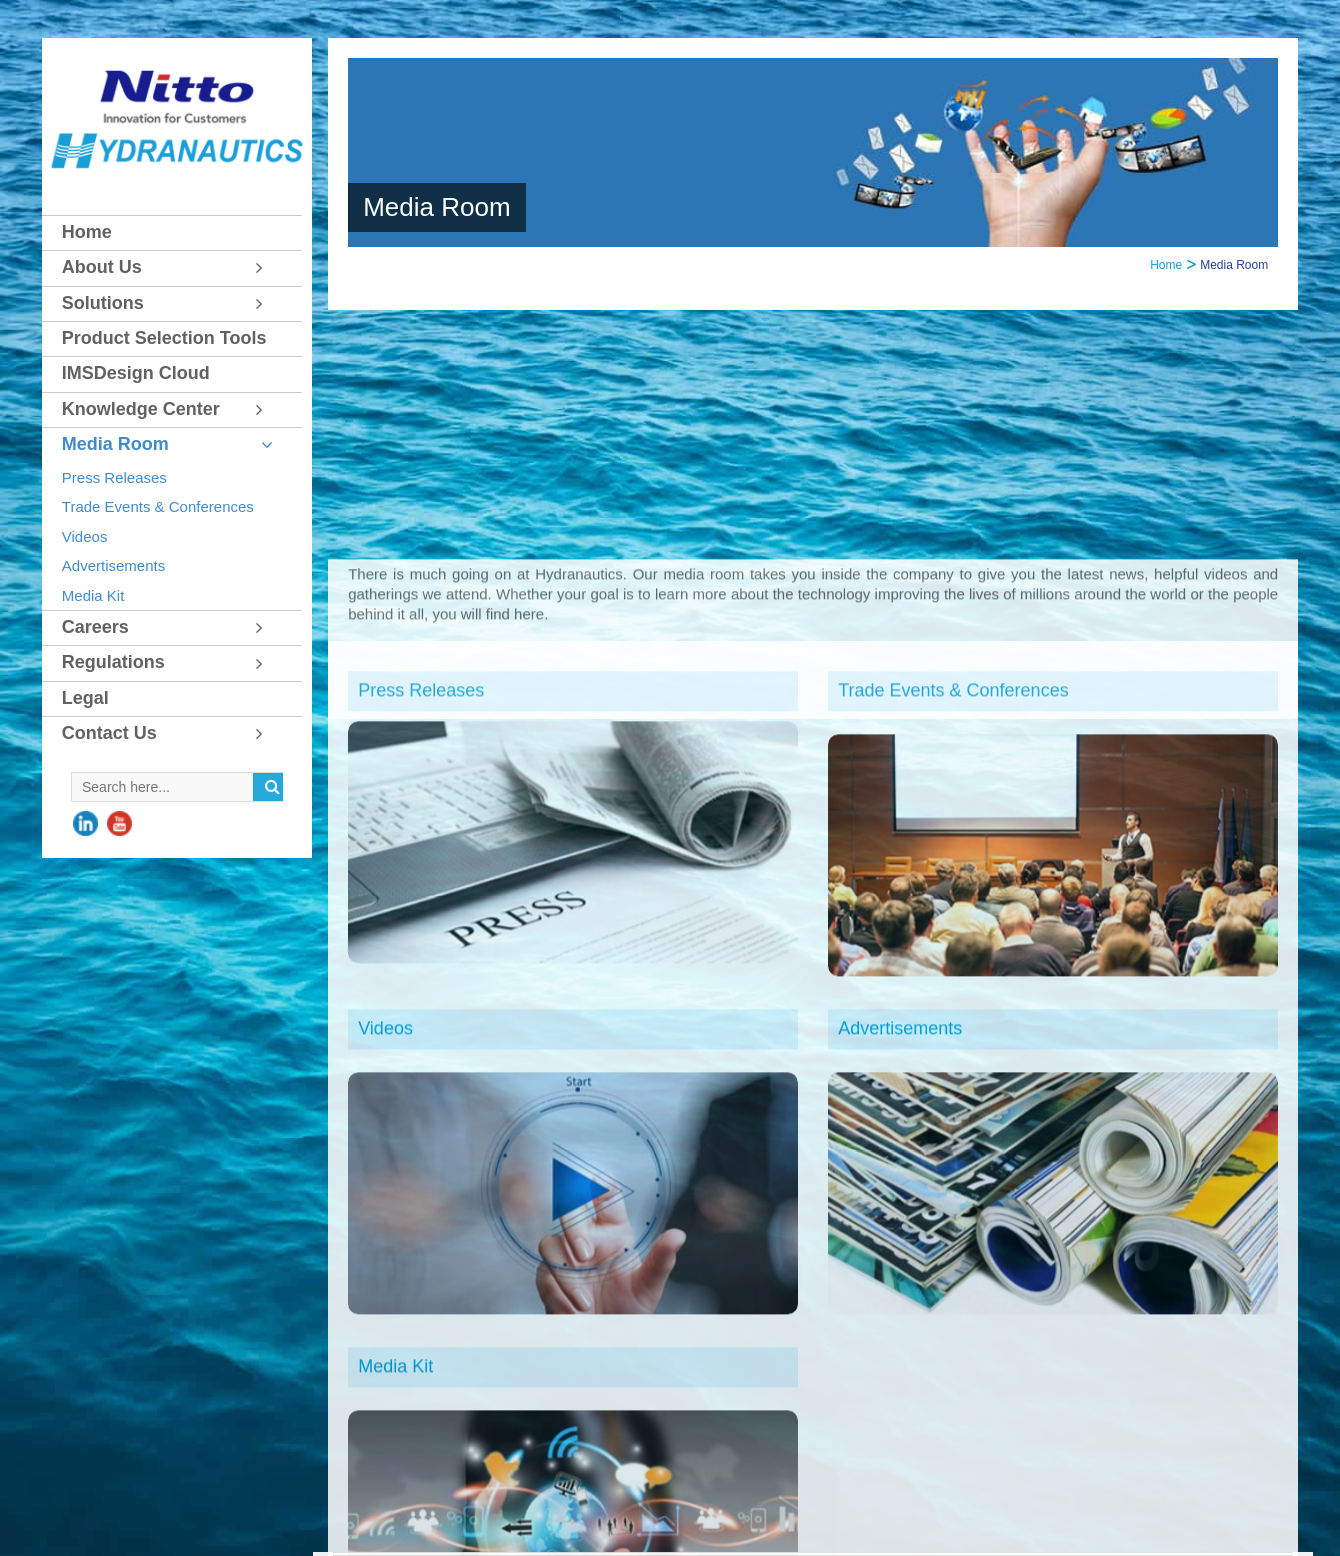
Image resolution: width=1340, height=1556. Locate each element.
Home (1166, 265)
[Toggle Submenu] (267, 267)
